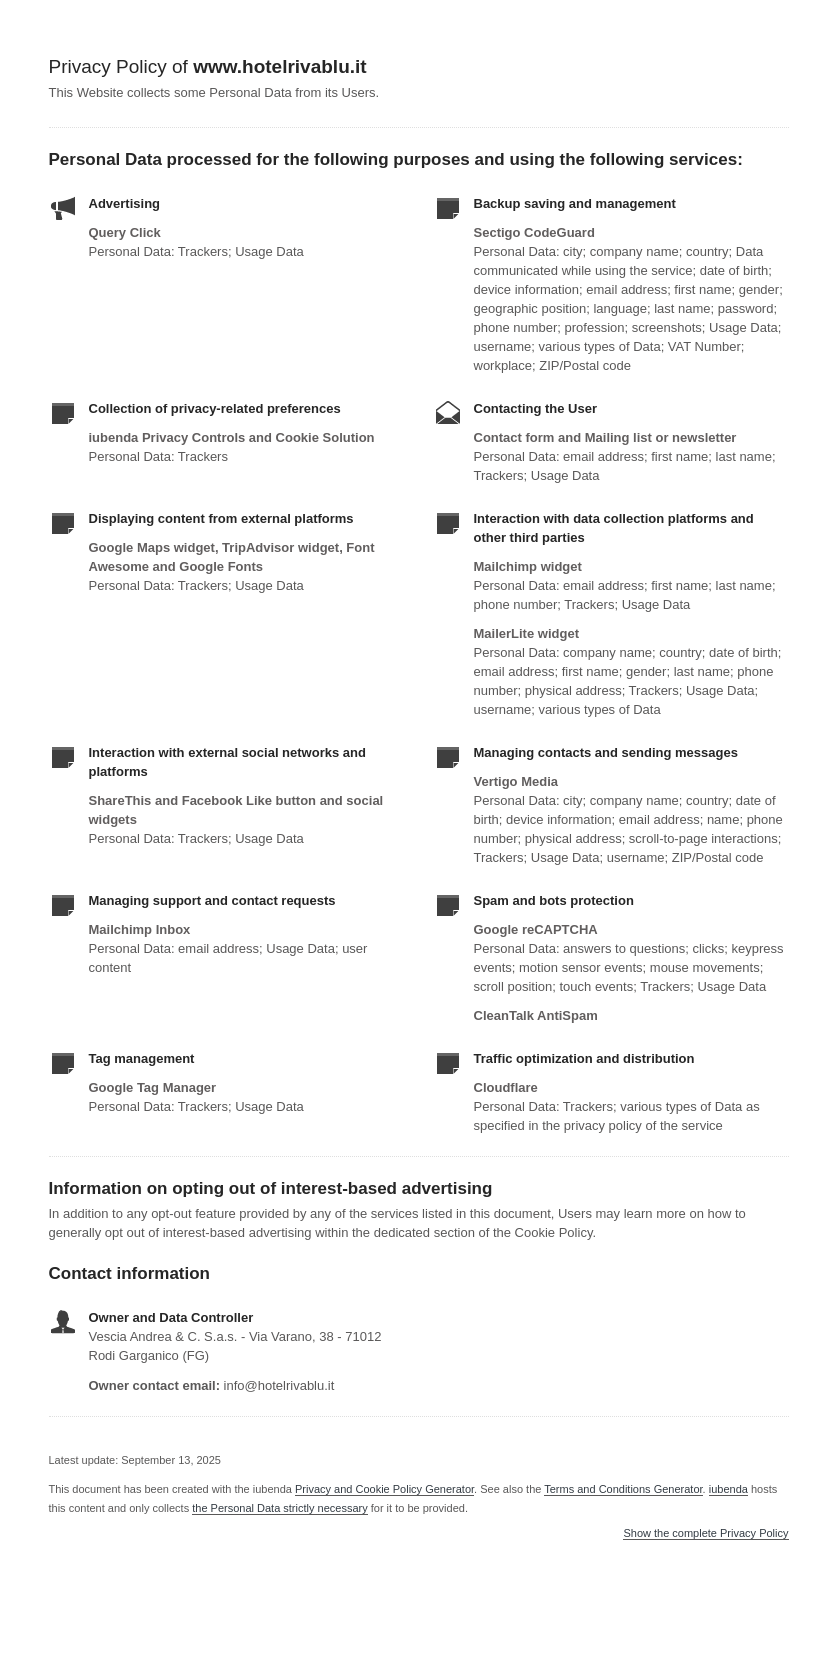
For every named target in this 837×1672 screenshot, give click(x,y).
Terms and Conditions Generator (623, 1489)
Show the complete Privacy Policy (705, 1533)
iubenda (728, 1489)
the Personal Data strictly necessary (279, 1508)
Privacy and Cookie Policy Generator (384, 1489)
